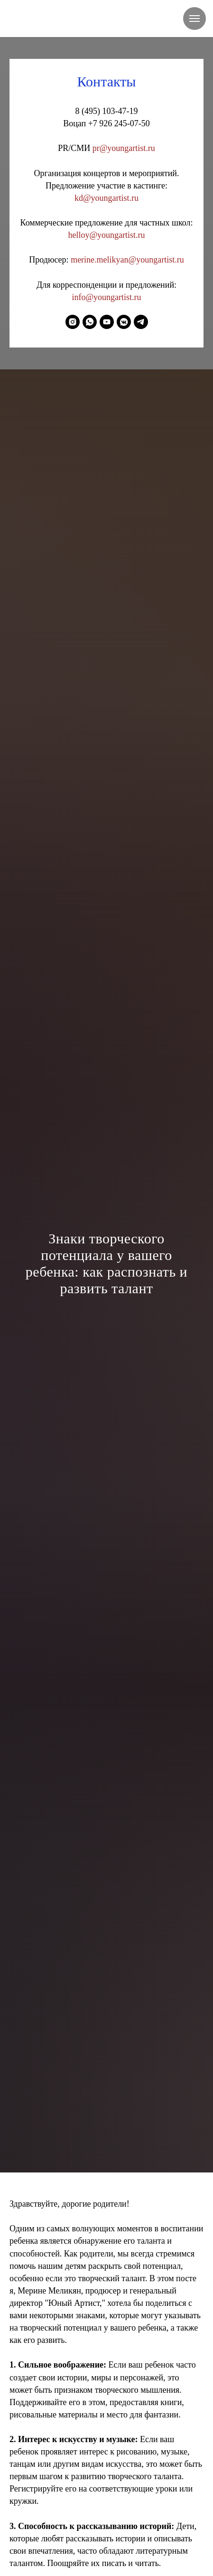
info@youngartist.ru (106, 297)
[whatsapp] (90, 322)
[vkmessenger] (124, 322)
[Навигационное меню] (194, 18)
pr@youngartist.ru (124, 148)
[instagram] (72, 322)
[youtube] (107, 322)
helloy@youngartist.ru (106, 235)
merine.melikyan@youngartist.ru (127, 259)
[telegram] (141, 322)
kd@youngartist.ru (106, 198)
